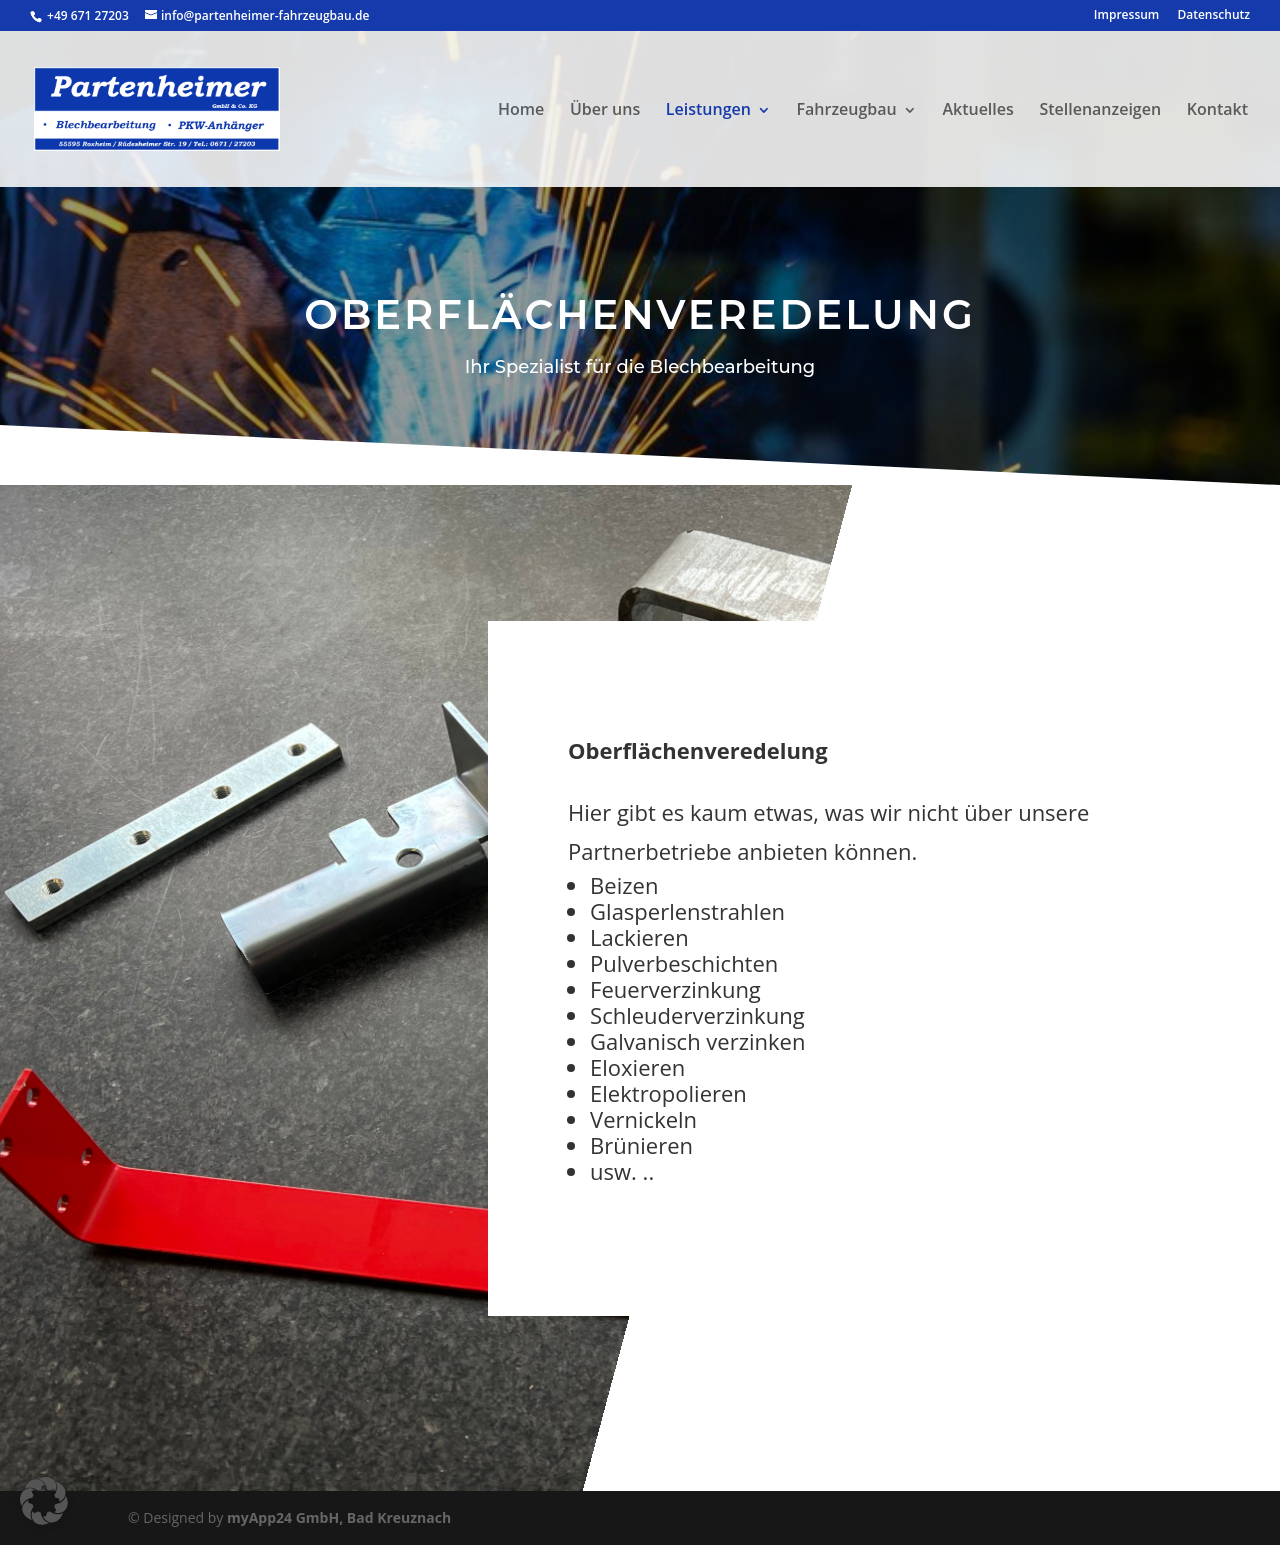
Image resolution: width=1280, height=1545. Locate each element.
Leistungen (708, 109)
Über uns (605, 109)
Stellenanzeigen (1100, 109)
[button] (44, 1501)
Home (521, 109)
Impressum (1126, 16)
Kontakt (1217, 109)
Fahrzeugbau (847, 109)
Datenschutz (1213, 16)
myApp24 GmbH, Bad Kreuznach (339, 1517)
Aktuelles (977, 109)
